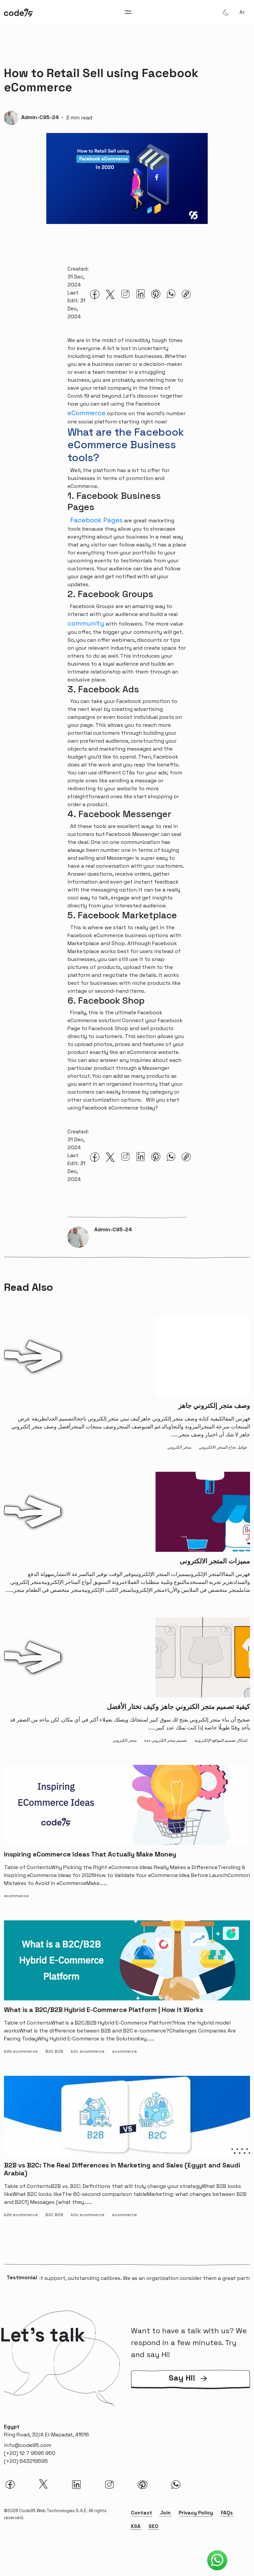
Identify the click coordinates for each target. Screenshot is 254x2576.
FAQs (227, 2514)
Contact (141, 2514)
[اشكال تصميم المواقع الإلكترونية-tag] (222, 1739)
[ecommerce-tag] (17, 1895)
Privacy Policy (196, 2514)
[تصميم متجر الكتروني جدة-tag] (167, 1739)
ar (242, 12)
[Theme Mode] (226, 12)
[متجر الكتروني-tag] (180, 1446)
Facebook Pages (96, 520)
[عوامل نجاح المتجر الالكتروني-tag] (224, 1446)
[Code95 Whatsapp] (217, 2560)
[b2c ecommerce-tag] (89, 2050)
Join (165, 2514)
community (85, 623)
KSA (136, 2526)
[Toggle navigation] (128, 12)
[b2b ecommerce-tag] (22, 2050)
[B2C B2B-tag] (55, 2050)
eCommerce (86, 413)
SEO (153, 2526)
